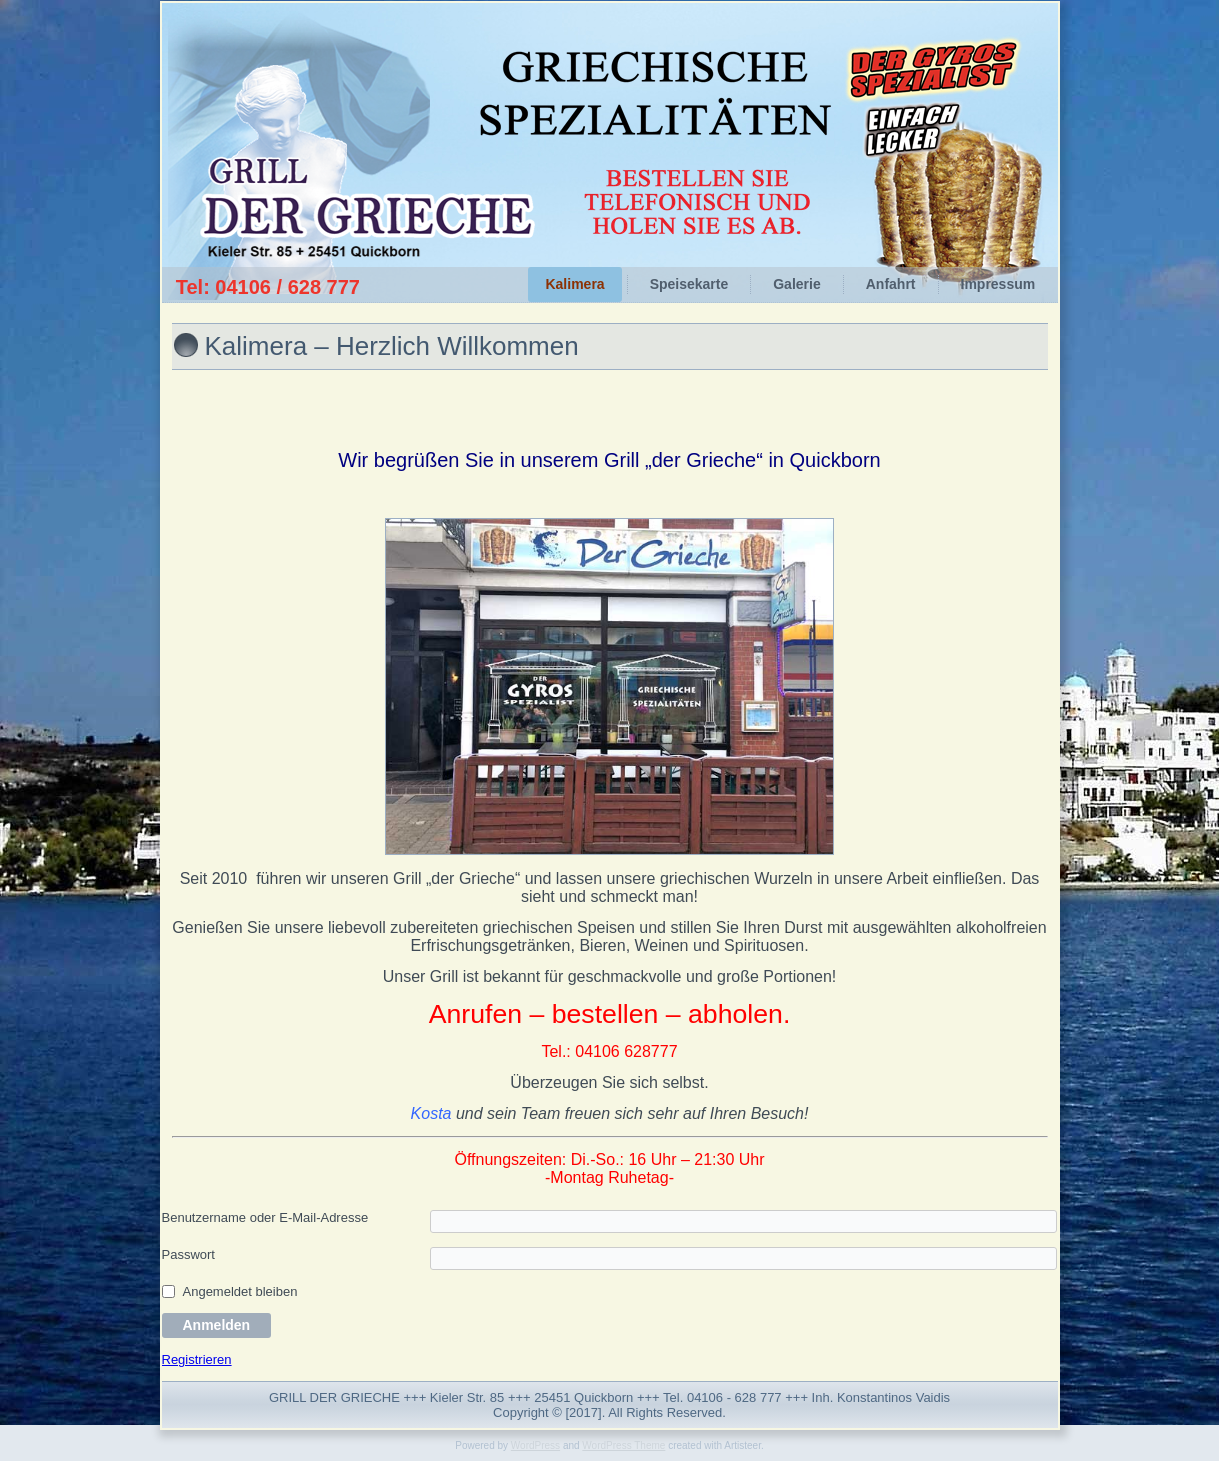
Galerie (796, 284)
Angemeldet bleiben (240, 1291)
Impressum (998, 284)
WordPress (535, 1445)
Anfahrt (891, 284)
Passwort (188, 1254)
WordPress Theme (623, 1445)
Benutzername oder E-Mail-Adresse (265, 1217)
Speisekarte (689, 284)
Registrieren (197, 1359)
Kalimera (574, 284)
